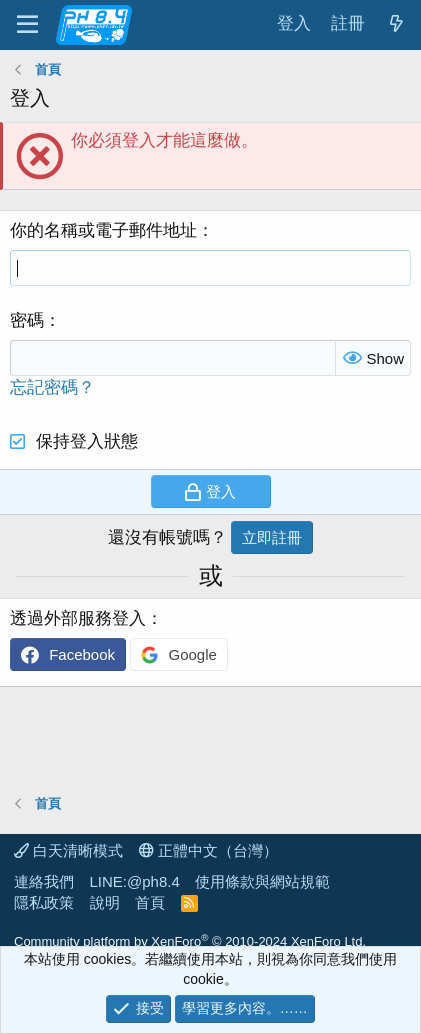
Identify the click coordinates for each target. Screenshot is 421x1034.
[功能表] (27, 25)
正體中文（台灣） (208, 850)
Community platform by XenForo (190, 941)
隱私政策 (44, 902)
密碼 (27, 320)
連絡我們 (44, 881)
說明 (105, 902)
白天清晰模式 (68, 850)
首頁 (150, 902)
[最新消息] (396, 24)
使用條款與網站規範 (262, 881)
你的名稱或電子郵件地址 (103, 230)
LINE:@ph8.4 (135, 881)
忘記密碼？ (52, 387)
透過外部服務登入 (78, 618)
